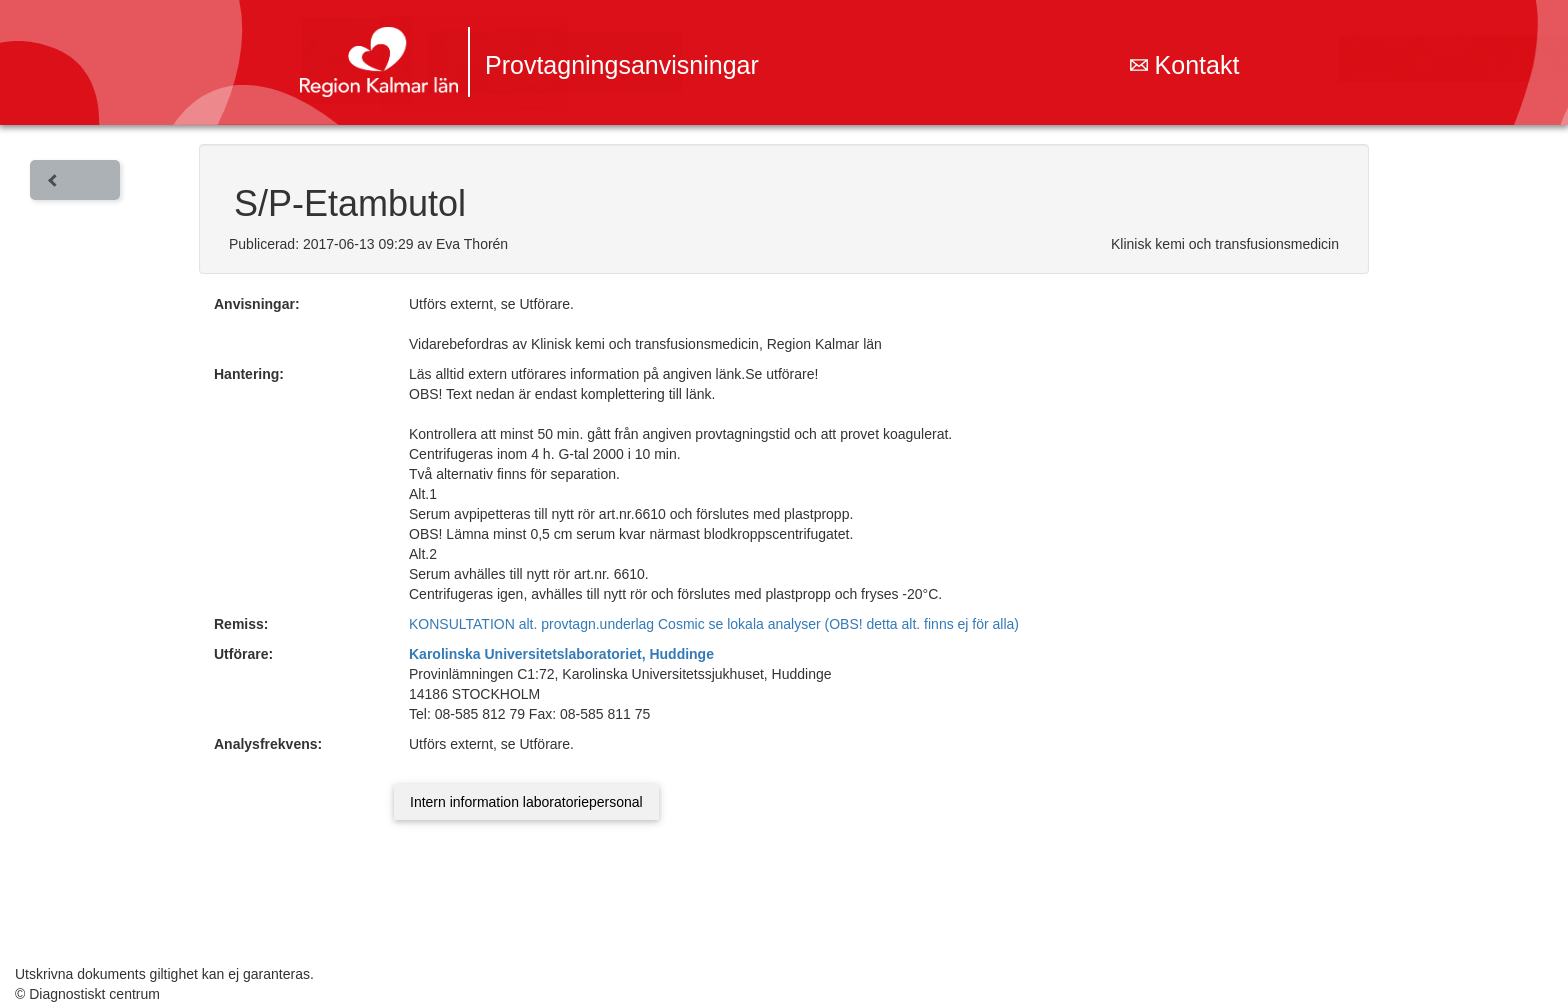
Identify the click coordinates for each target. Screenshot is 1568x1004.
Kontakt (1185, 65)
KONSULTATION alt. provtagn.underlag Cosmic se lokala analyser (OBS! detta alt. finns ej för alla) (714, 624)
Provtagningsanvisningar (622, 65)
